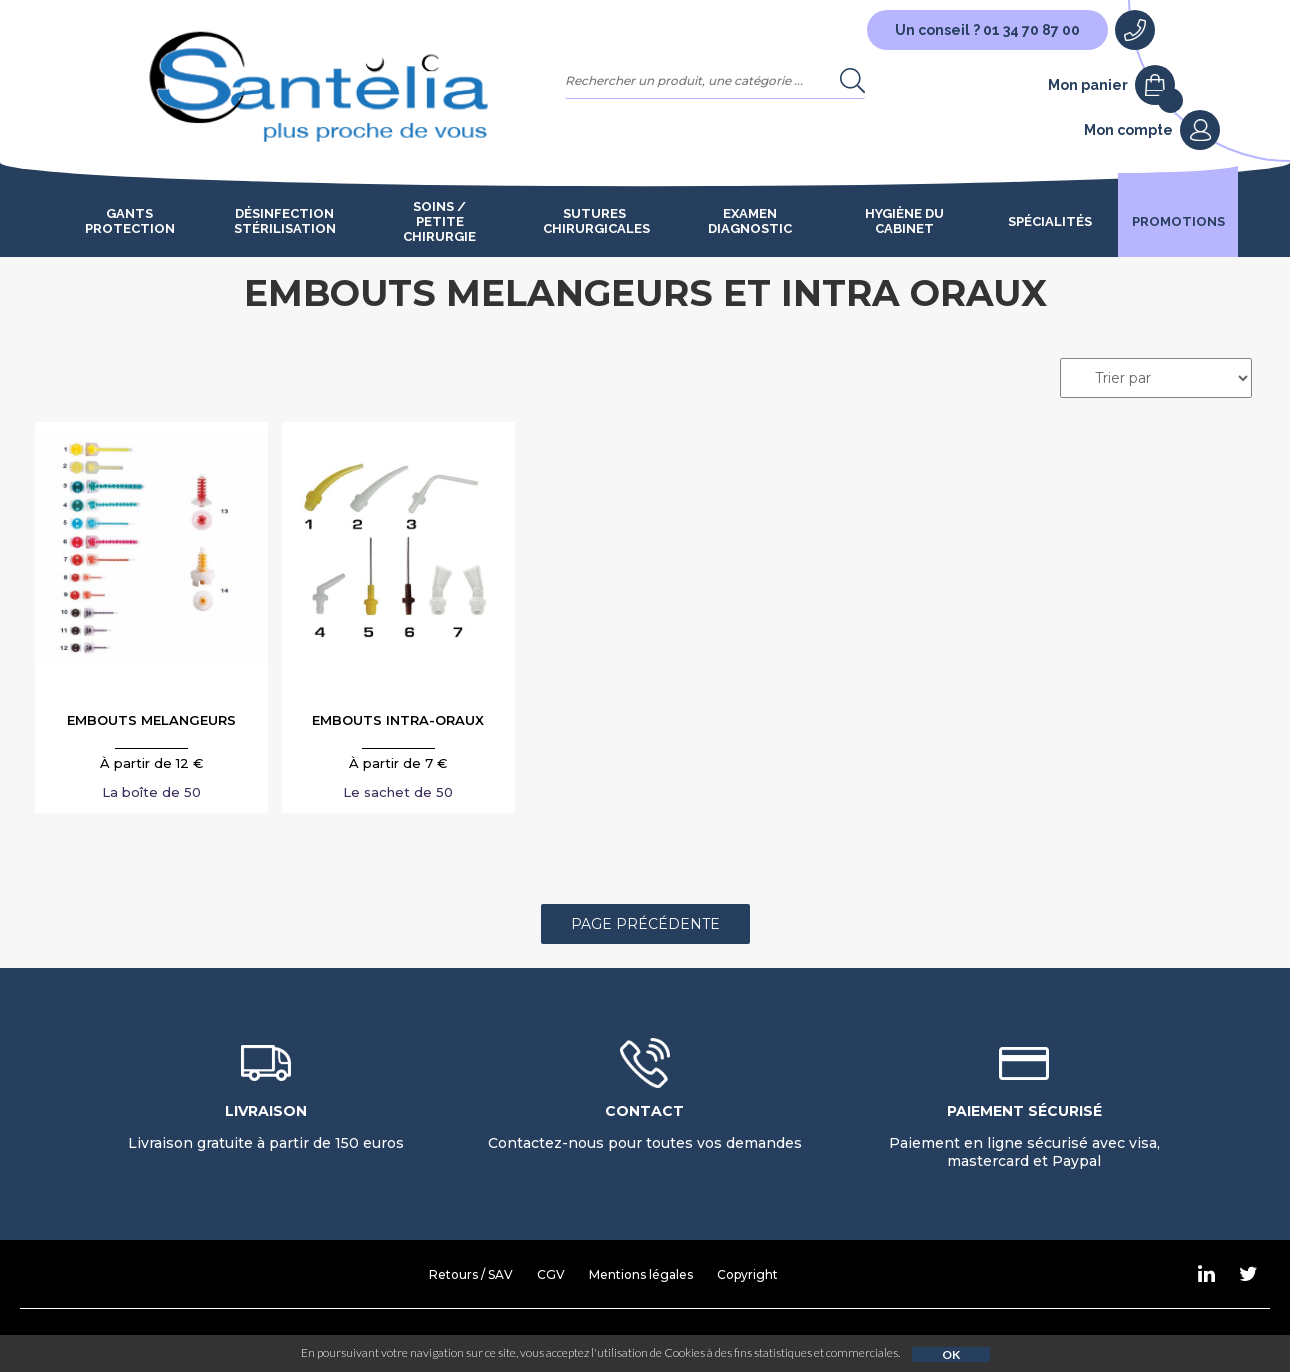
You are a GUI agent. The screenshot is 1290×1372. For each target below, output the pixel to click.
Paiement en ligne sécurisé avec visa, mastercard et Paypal (1024, 1136)
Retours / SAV (471, 1274)
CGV (551, 1274)
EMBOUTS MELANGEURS (151, 720)
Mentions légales (641, 1274)
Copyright (747, 1274)
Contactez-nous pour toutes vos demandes (645, 1127)
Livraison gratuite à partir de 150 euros (266, 1127)
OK (951, 1354)
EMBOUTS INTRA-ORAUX (398, 720)
